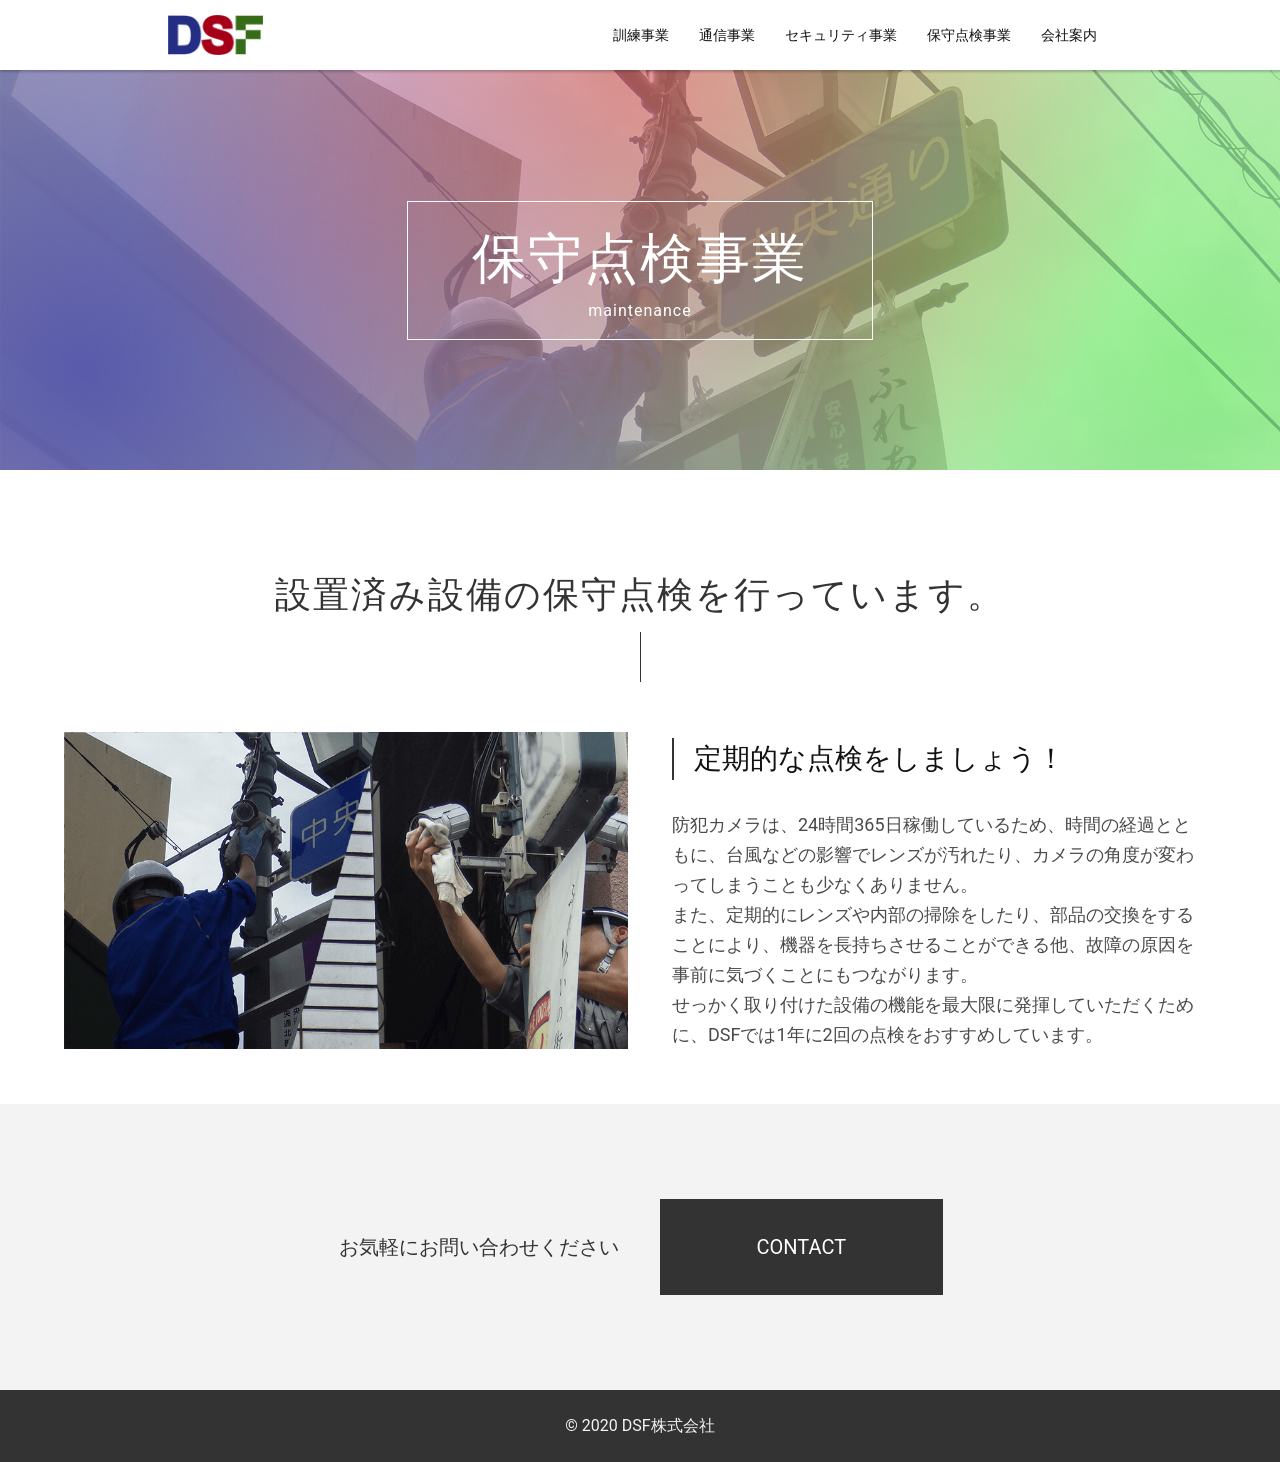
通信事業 (727, 35)
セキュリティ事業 (841, 35)
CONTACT (802, 1247)
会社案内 (1069, 35)
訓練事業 (641, 35)
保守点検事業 (969, 35)
